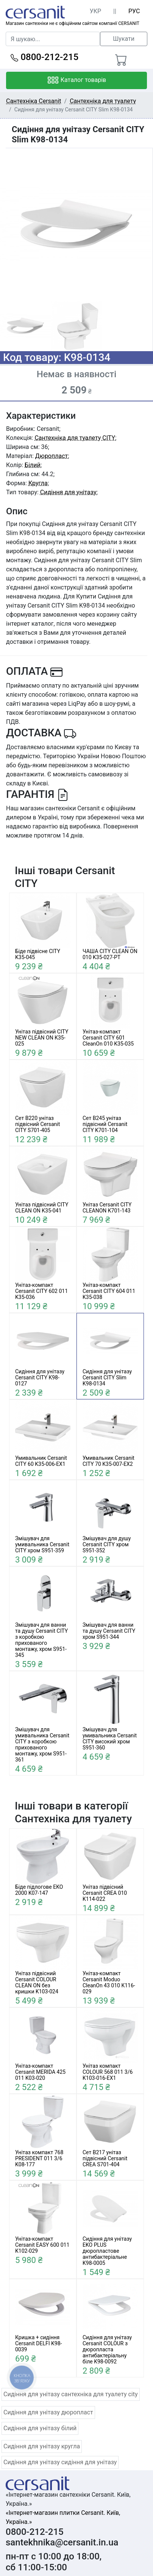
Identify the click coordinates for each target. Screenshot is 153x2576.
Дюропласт (51, 456)
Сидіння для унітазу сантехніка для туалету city (70, 2394)
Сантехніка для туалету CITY (74, 437)
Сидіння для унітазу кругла (41, 2446)
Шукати (123, 38)
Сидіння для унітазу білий (39, 2428)
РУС (134, 11)
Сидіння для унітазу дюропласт (48, 2412)
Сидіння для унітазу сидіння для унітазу (60, 2462)
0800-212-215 (44, 57)
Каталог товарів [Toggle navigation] (76, 80)
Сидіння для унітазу (68, 492)
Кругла (38, 483)
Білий (33, 465)
